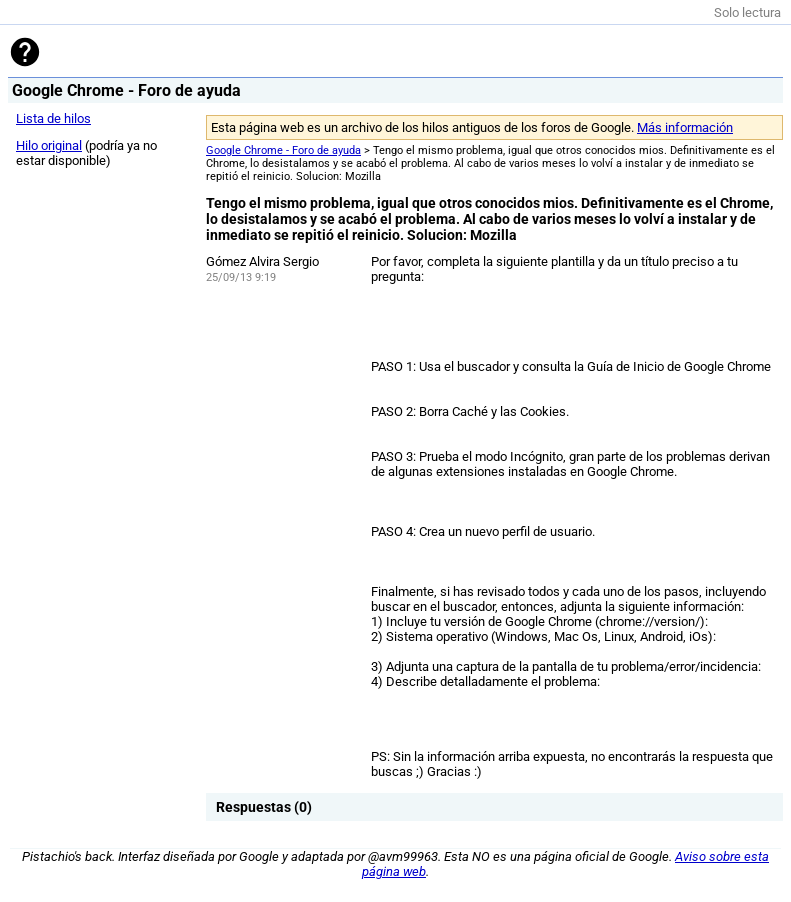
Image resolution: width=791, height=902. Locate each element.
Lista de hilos (53, 118)
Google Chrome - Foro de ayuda (283, 150)
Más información (685, 127)
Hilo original (49, 145)
